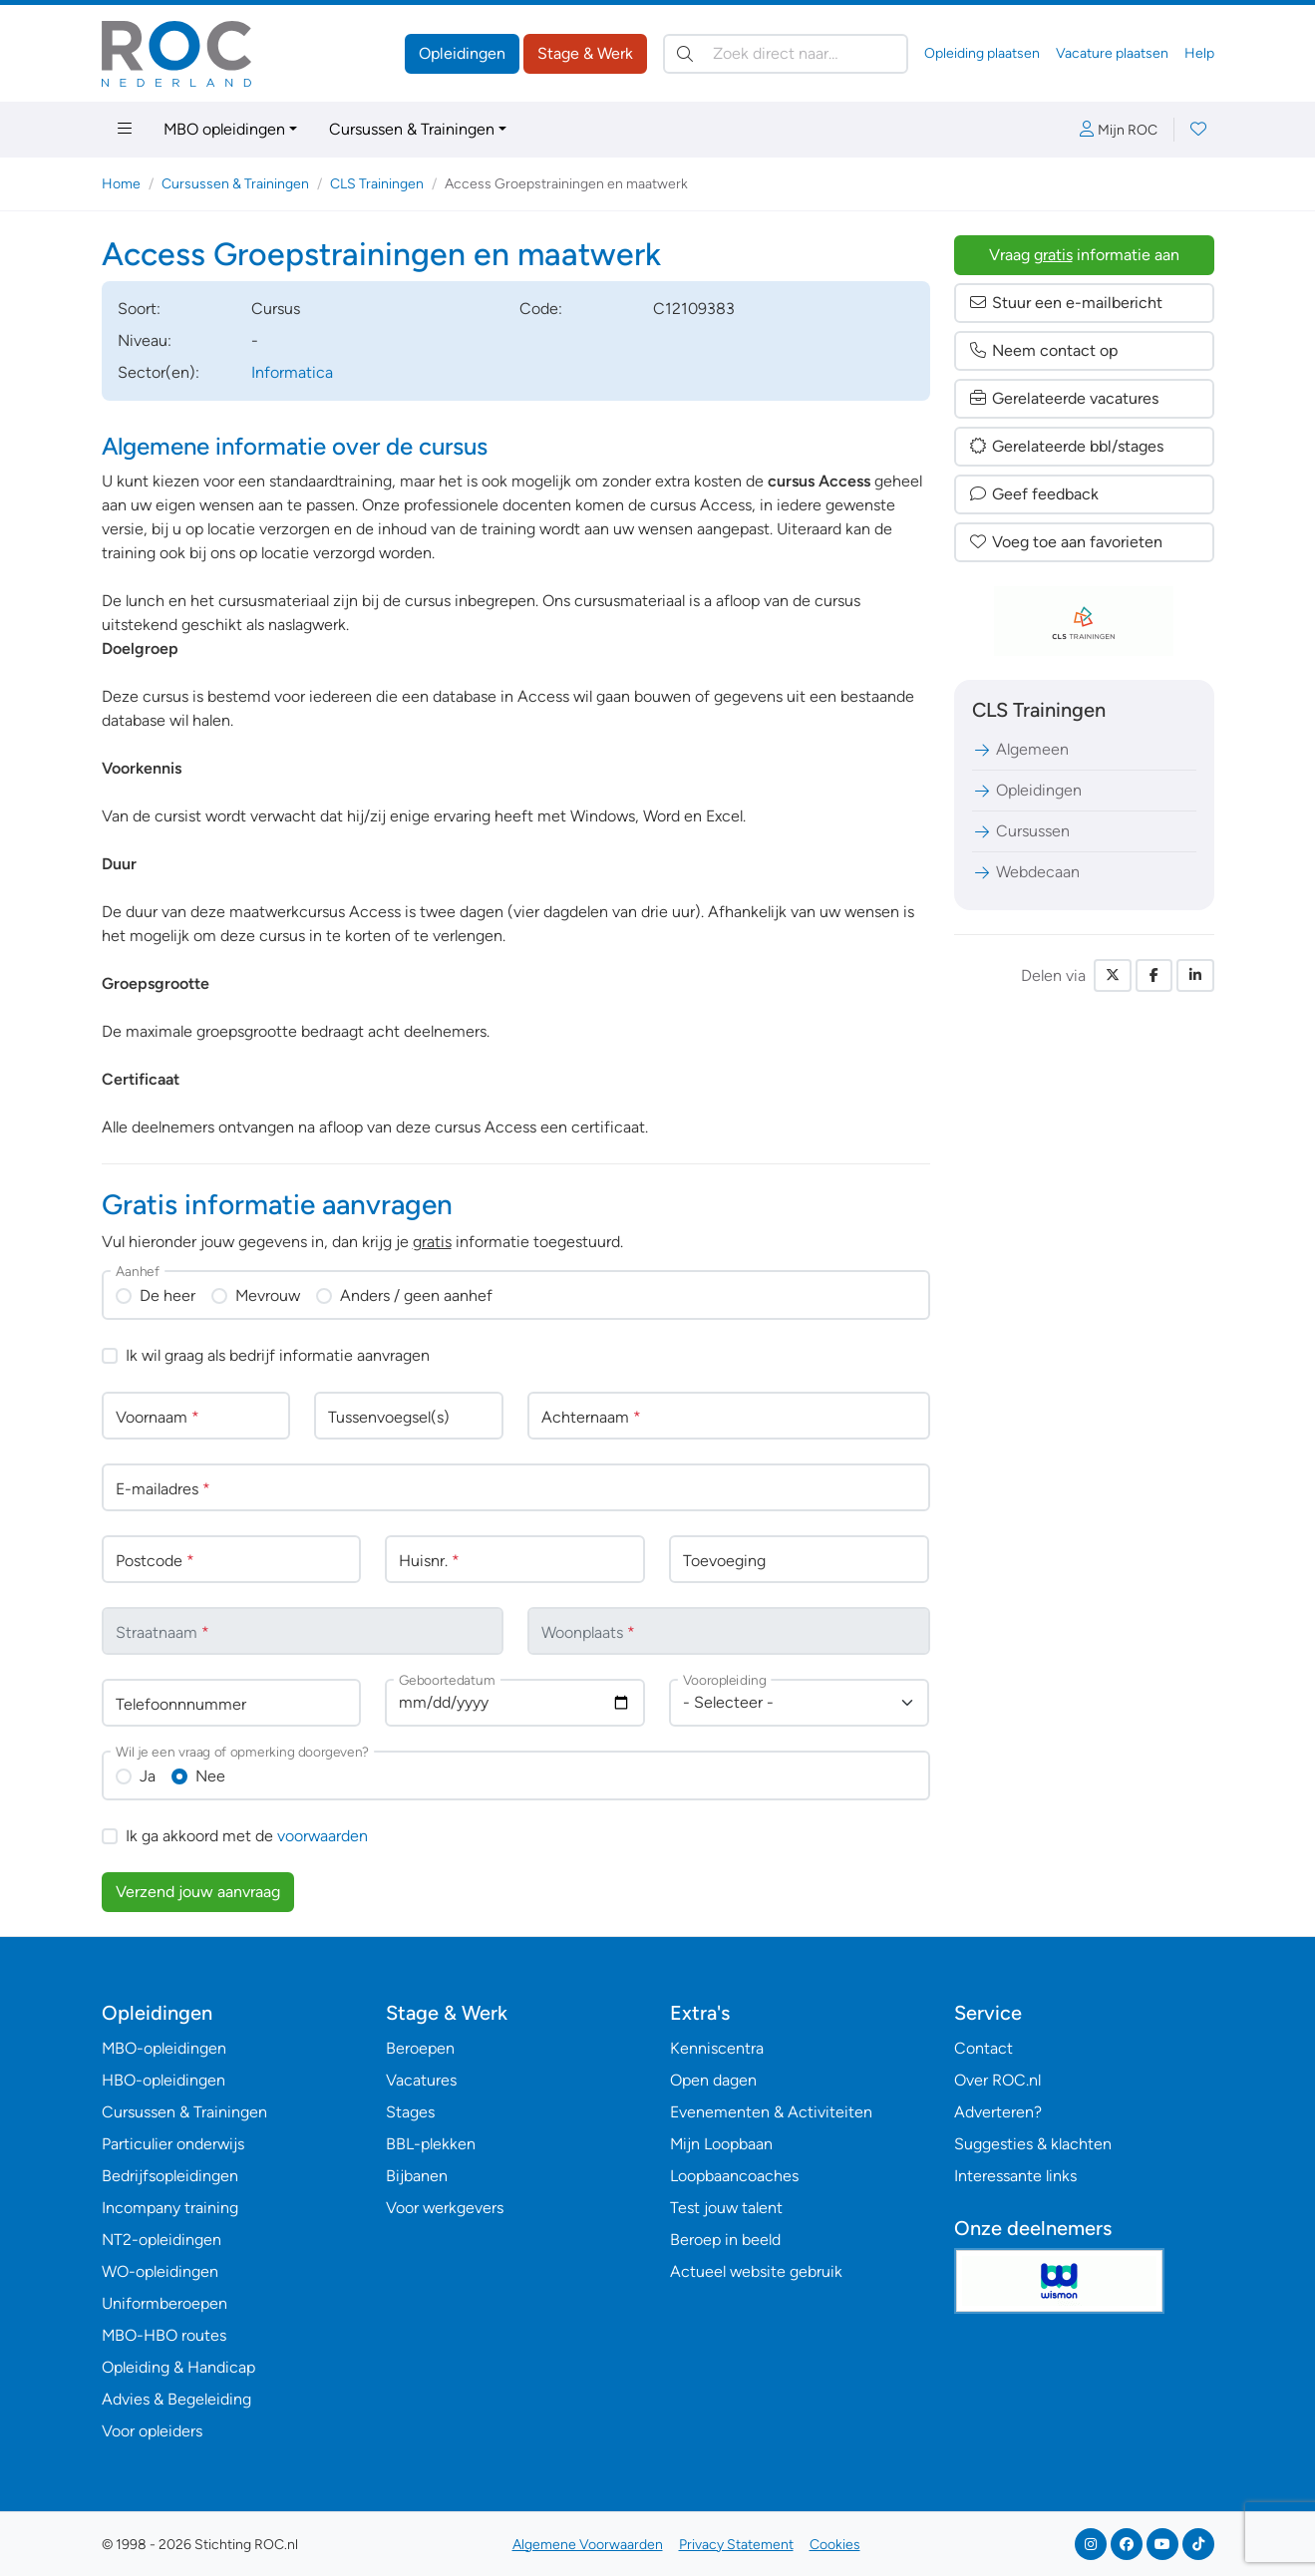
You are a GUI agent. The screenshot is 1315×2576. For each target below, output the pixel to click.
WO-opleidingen (160, 2271)
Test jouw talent (726, 2207)
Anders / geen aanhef (416, 1295)
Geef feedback (1033, 493)
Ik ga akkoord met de (247, 1835)
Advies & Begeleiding (176, 2399)
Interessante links (1015, 2175)
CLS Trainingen (377, 183)
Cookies (835, 2544)
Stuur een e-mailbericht (1065, 302)
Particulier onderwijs (173, 2143)
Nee (210, 1776)
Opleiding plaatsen (982, 53)
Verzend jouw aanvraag (198, 1891)
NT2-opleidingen (161, 2239)
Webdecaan (1026, 871)
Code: (540, 308)
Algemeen (1020, 749)
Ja (148, 1776)
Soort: (139, 308)
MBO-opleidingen (164, 2048)
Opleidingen (462, 53)
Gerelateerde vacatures (1063, 398)
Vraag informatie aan (1084, 254)
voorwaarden (322, 1835)
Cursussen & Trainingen (411, 129)
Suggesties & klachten (1033, 2143)
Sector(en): (158, 372)
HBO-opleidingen (163, 2080)
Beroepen (420, 2048)
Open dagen (713, 2080)
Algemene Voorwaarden (587, 2544)
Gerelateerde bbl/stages (1065, 446)
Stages (410, 2111)
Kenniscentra (717, 2048)
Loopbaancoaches (734, 2175)
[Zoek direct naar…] (785, 54)
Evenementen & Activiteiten (771, 2111)
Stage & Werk (585, 53)
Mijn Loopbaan (721, 2143)
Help (1199, 53)
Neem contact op (1043, 350)
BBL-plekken (431, 2143)
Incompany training (170, 2207)
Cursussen (1021, 830)
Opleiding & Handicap (178, 2367)
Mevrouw (267, 1295)
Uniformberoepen (164, 2303)
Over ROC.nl (997, 2080)
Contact (983, 2048)
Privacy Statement (736, 2544)
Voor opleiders (152, 2430)
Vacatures (421, 2080)
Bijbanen (417, 2175)
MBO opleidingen (224, 129)
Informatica (292, 372)
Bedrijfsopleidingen (170, 2175)
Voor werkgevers (444, 2207)
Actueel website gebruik (756, 2271)
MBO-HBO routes (164, 2335)
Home (121, 183)
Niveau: (144, 340)
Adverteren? (998, 2111)
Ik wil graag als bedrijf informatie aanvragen (278, 1355)
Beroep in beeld (725, 2239)
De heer (167, 1295)
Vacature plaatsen (1112, 53)
